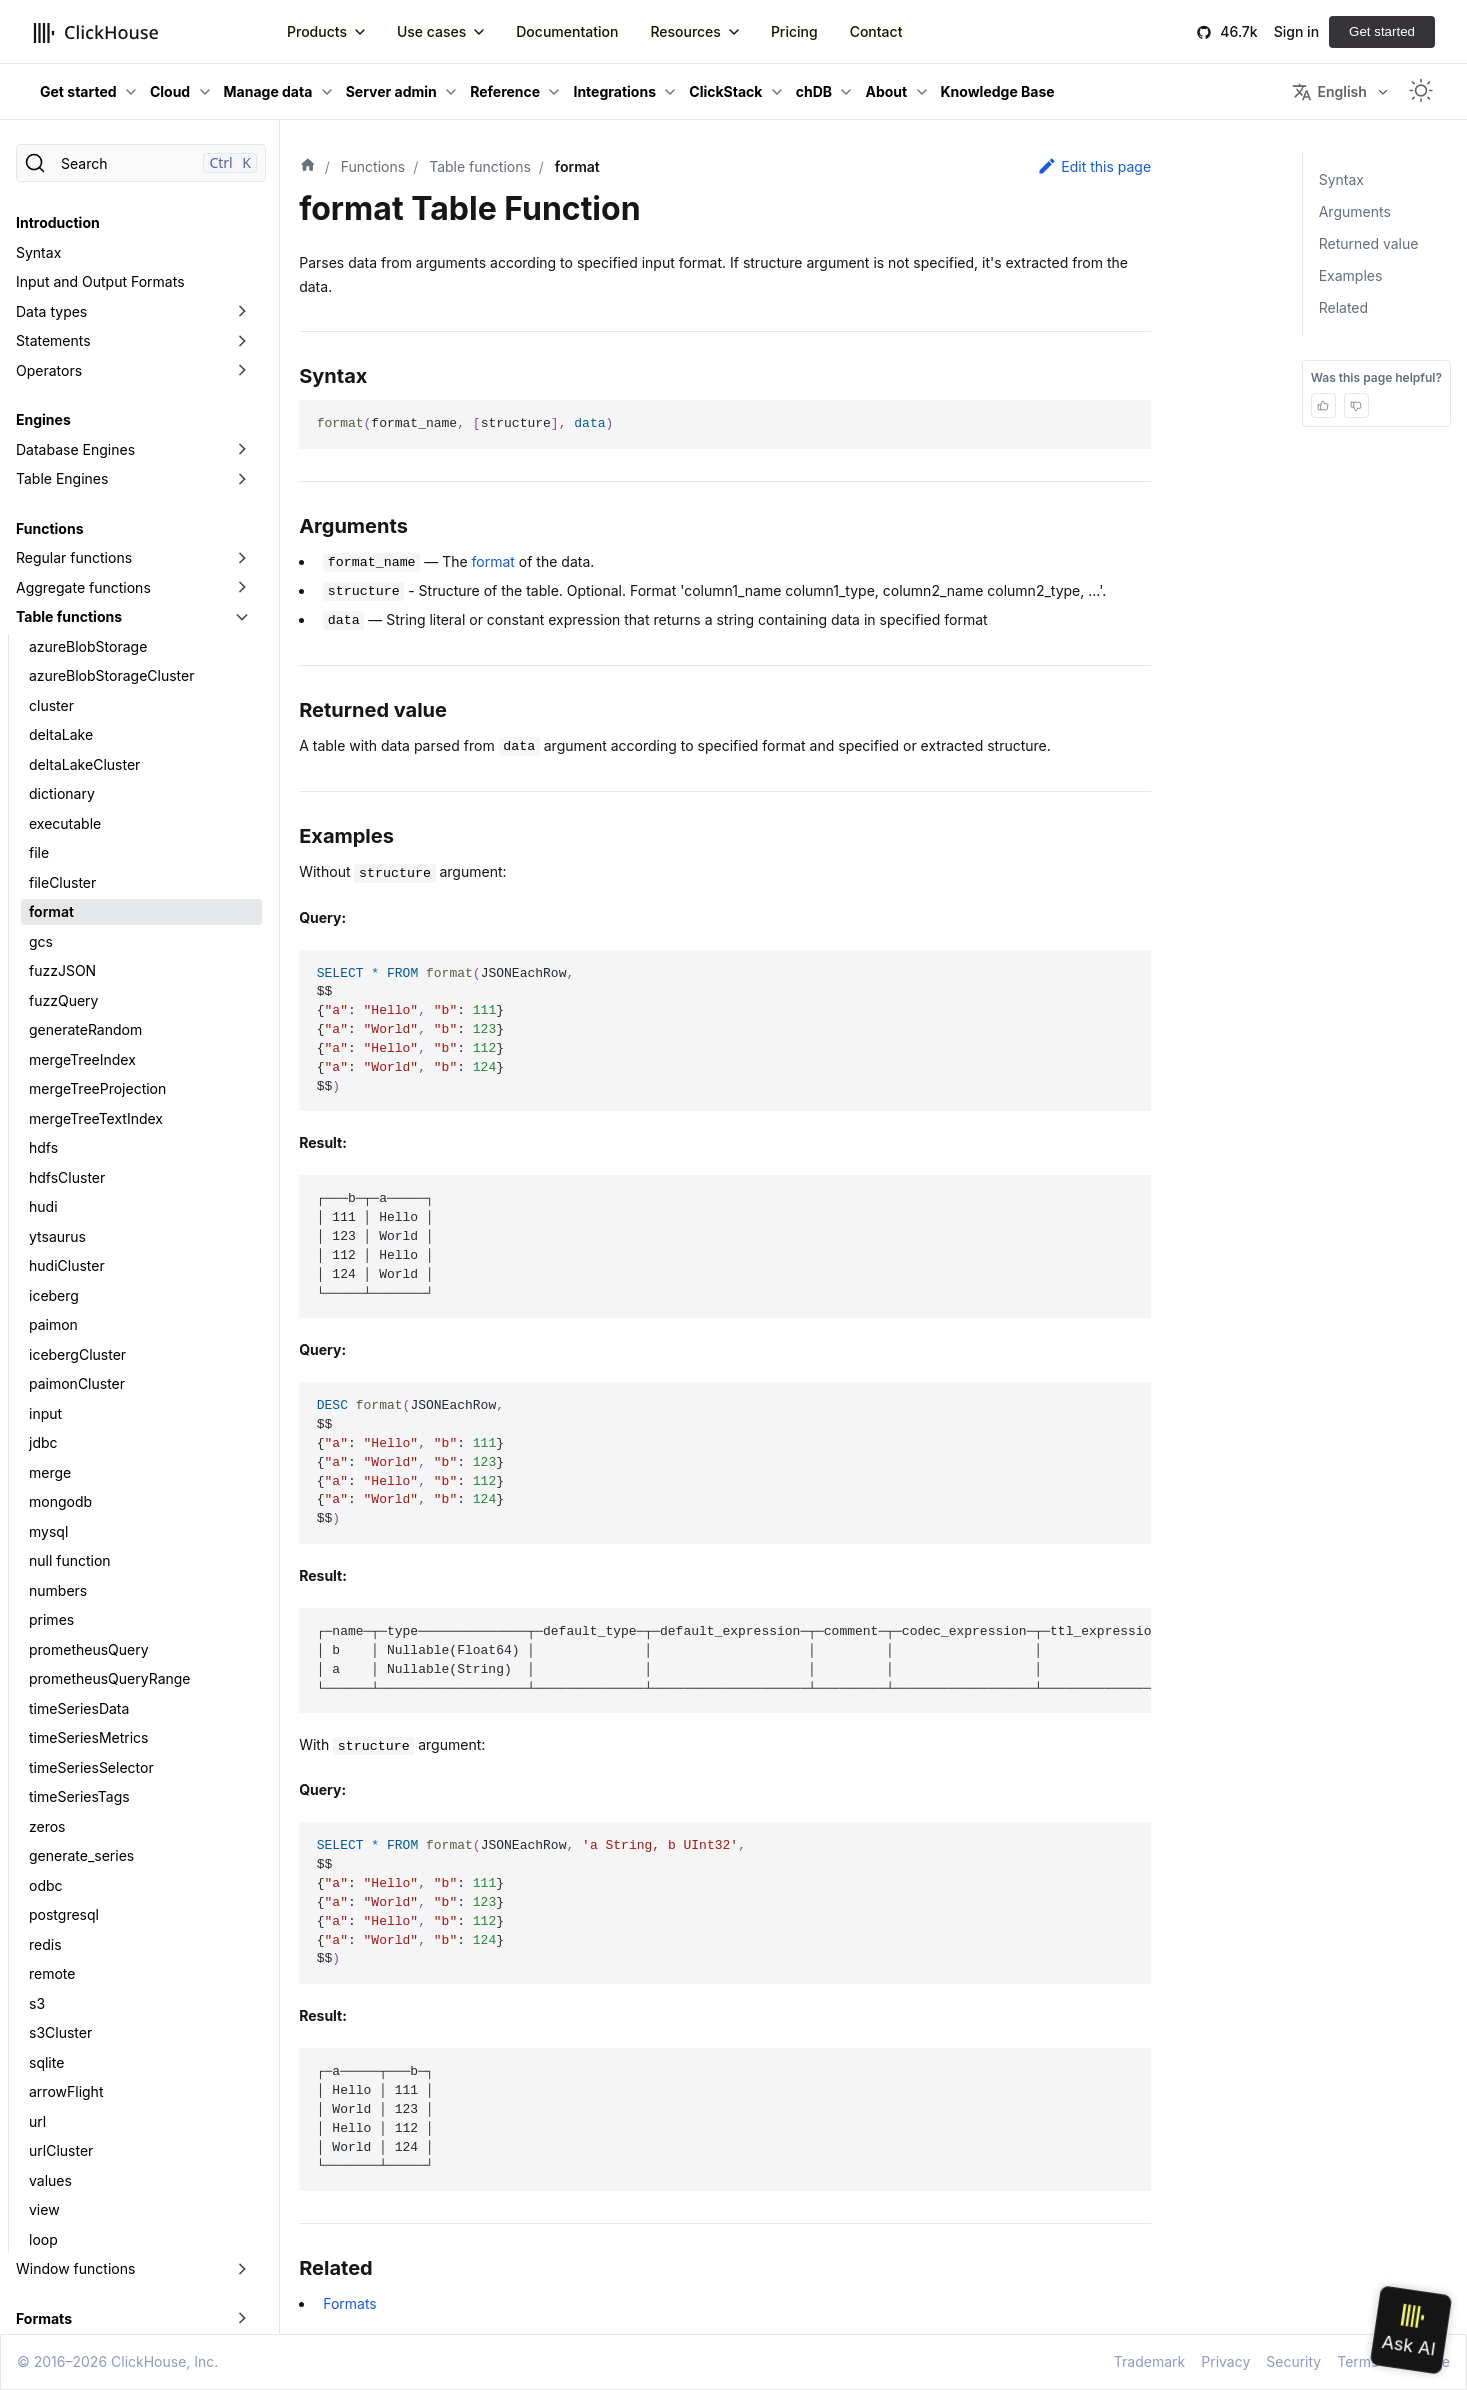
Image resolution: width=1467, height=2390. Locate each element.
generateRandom (85, 1002)
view (44, 2182)
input (45, 1386)
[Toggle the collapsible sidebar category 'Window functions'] (242, 2242)
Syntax (38, 225)
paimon (53, 1297)
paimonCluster (77, 1356)
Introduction (58, 195)
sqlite (46, 2035)
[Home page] (308, 167)
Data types (51, 284)
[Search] (141, 163)
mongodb (60, 1474)
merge (50, 1445)
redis (45, 1917)
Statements (53, 313)
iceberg (54, 1268)
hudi (43, 1179)
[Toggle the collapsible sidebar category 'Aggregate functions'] (242, 561)
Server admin (391, 91)
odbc (46, 1858)
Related (1343, 307)
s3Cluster (60, 2005)
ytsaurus (57, 1209)
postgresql (64, 1887)
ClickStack (725, 91)
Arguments (1355, 211)
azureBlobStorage (88, 619)
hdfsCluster (67, 1150)
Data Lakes (52, 2320)
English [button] (1329, 92)
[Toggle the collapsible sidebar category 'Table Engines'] (242, 452)
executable (65, 796)
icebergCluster (77, 1327)
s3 (37, 1976)
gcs (41, 914)
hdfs (43, 1120)
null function (70, 1533)
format (51, 884)
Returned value (1369, 243)
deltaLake (61, 707)
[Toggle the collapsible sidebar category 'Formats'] (242, 2292)
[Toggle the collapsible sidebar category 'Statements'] (242, 314)
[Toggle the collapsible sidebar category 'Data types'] (242, 285)
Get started (1382, 31)
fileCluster (62, 855)
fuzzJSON (62, 943)
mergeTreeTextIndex (96, 1091)
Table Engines (62, 451)
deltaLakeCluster (84, 737)
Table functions (69, 589)
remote (52, 1946)
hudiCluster (67, 1238)
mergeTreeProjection (97, 1061)
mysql (48, 1504)
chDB (814, 91)
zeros (47, 1799)
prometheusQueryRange (110, 1651)
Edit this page (1094, 166)
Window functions (75, 2241)
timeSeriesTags (79, 1769)
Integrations (614, 91)
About (886, 91)
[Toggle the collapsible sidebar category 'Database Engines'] (242, 423)
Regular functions (74, 530)
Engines (43, 392)
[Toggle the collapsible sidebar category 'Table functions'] (242, 590)
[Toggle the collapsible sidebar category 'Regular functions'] (242, 531)
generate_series (81, 1828)
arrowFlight (66, 2064)
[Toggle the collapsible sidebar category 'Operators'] (242, 344)
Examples (1351, 275)
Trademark (1149, 2361)
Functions (49, 501)
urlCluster (61, 2123)
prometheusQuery (89, 1622)
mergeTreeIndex (82, 1032)
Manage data (268, 91)
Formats (44, 2291)
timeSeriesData (79, 1681)
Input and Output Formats (100, 254)
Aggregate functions (83, 560)
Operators (49, 343)
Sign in (1296, 31)
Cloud (170, 91)
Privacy (1225, 2361)
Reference (505, 91)
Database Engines (75, 422)
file (39, 825)
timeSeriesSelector (91, 1740)
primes (51, 1592)
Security (1293, 2361)
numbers (58, 1563)
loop (43, 2212)
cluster (51, 678)
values (50, 2153)
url (37, 2094)
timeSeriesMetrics (88, 1710)
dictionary (62, 766)
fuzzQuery (63, 973)
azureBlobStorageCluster (111, 648)
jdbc (43, 1415)
